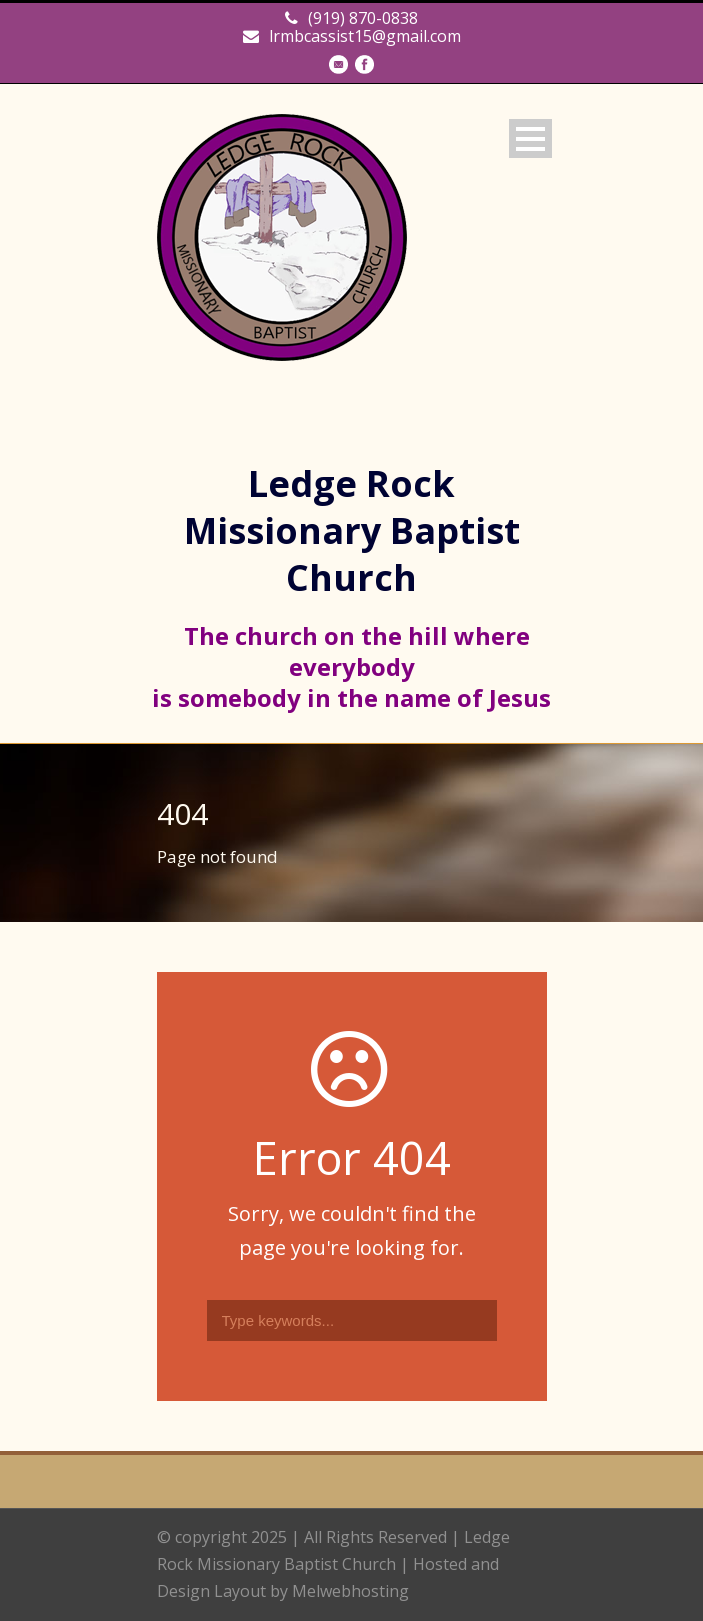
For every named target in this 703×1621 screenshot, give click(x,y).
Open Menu (530, 138)
